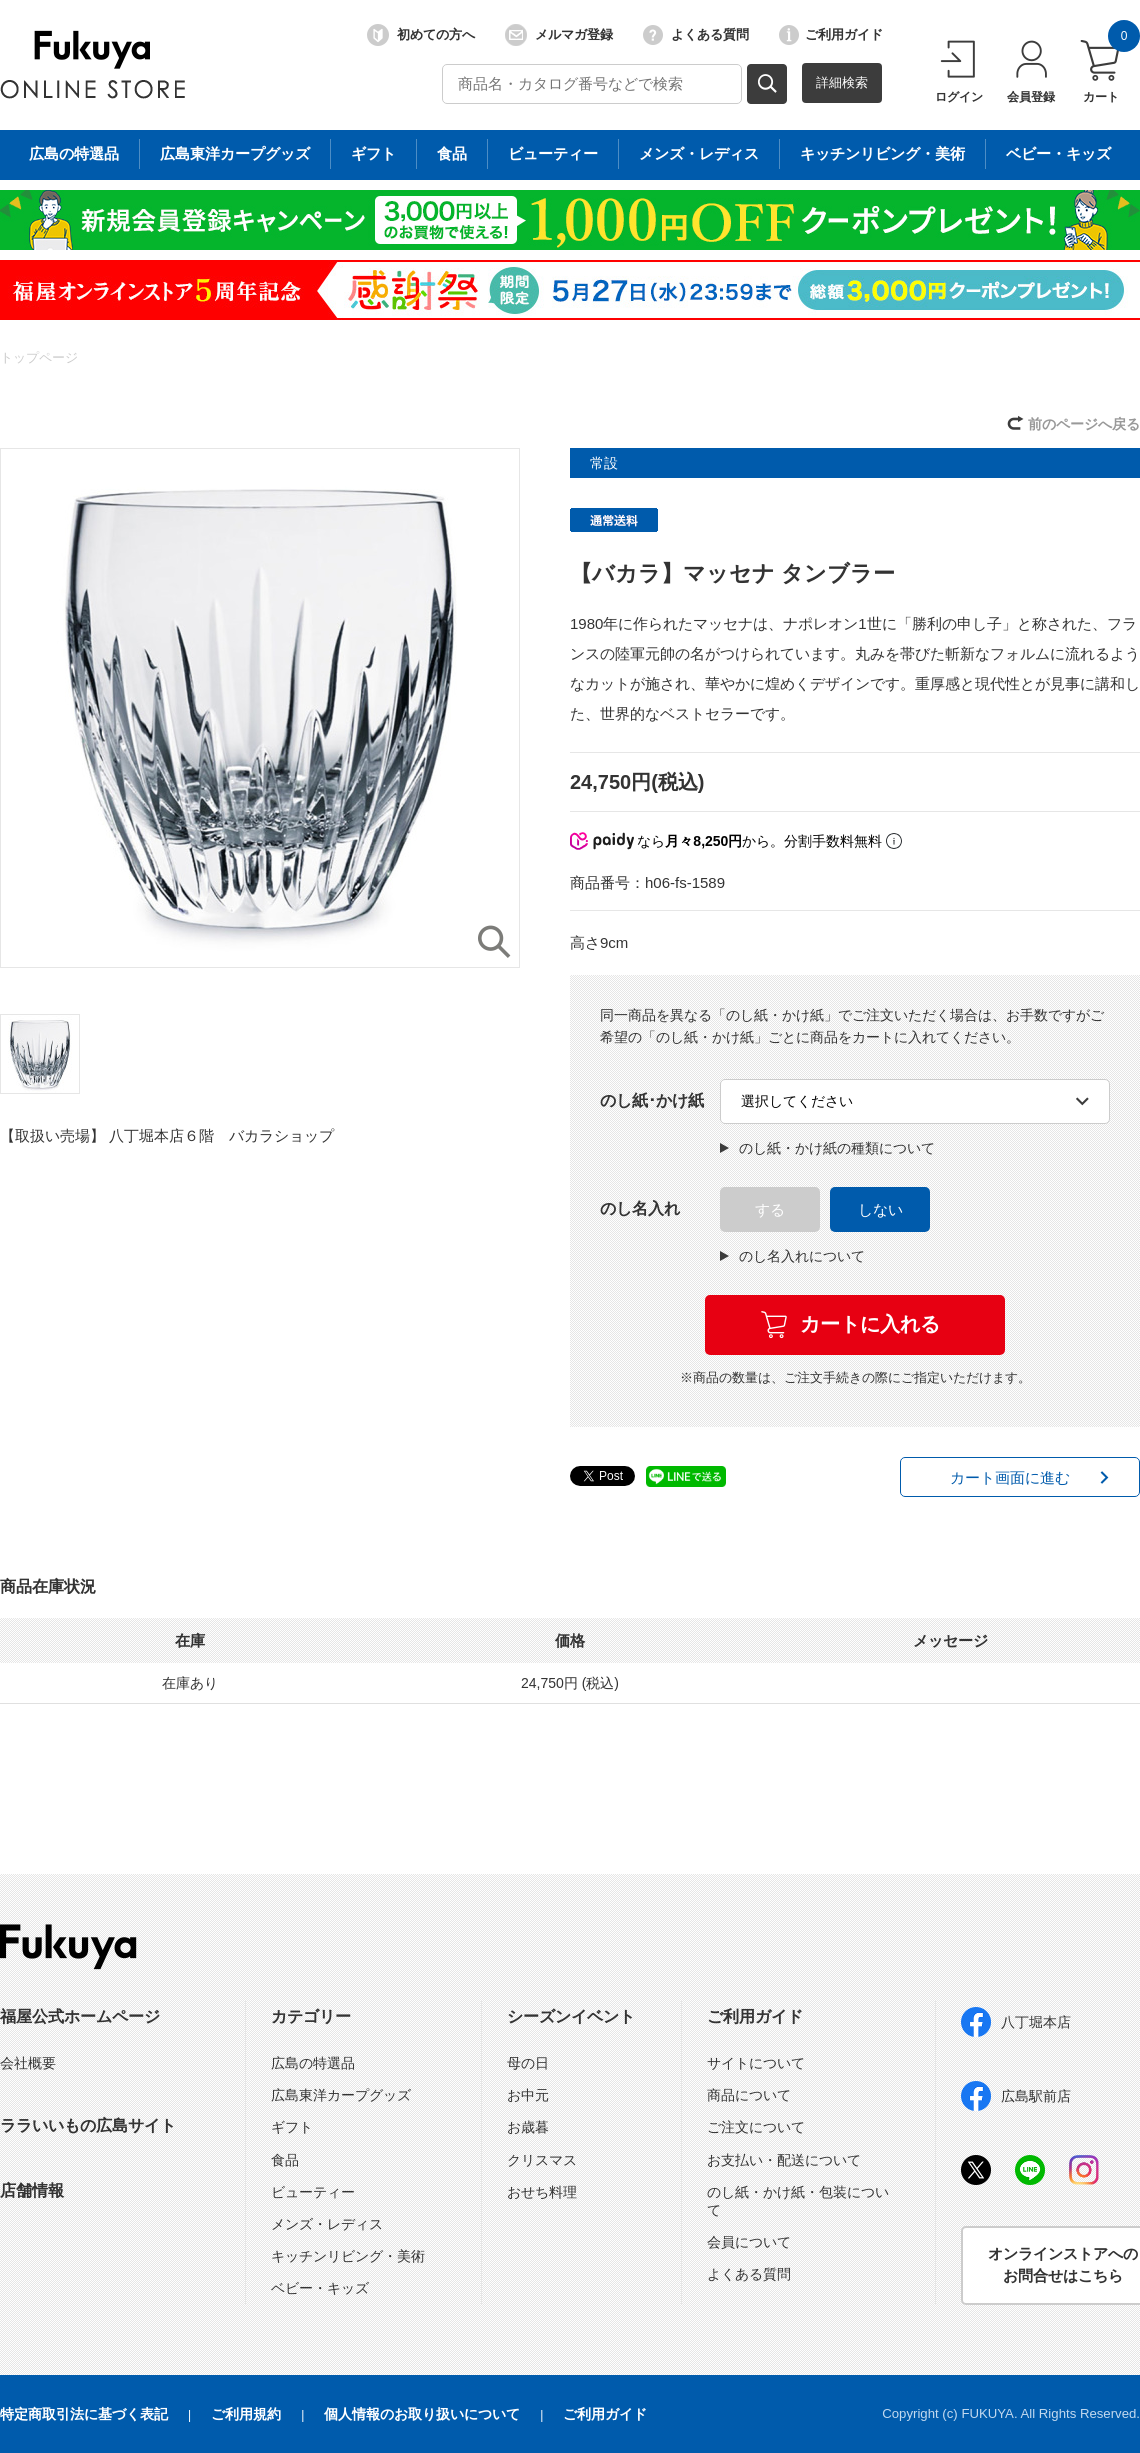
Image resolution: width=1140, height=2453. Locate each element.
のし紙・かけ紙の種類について (827, 1148)
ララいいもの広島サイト (88, 2125)
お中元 (528, 2095)
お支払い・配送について (784, 2160)
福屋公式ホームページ (80, 2016)
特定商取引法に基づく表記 (84, 2414)
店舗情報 (32, 2190)
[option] (260, 708)
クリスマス (542, 2160)
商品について (749, 2095)
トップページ (39, 357)
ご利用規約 (246, 2414)
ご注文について (756, 2127)
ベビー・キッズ (320, 2288)
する (770, 1209)
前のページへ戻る (1084, 424)
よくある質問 (696, 35)
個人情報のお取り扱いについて (422, 2414)
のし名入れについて (792, 1256)
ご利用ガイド (831, 35)
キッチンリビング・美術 (348, 2256)
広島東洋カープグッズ (341, 2095)
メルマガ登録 (559, 35)
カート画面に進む (1010, 1477)
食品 (285, 2160)
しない (880, 1209)
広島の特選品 (313, 2063)
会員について (749, 2242)
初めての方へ (421, 35)
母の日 (528, 2063)
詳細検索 (842, 82)
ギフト (292, 2127)
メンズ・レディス (327, 2224)
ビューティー (313, 2192)
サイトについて (756, 2063)
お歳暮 (528, 2127)
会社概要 (28, 2063)
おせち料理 (542, 2192)
